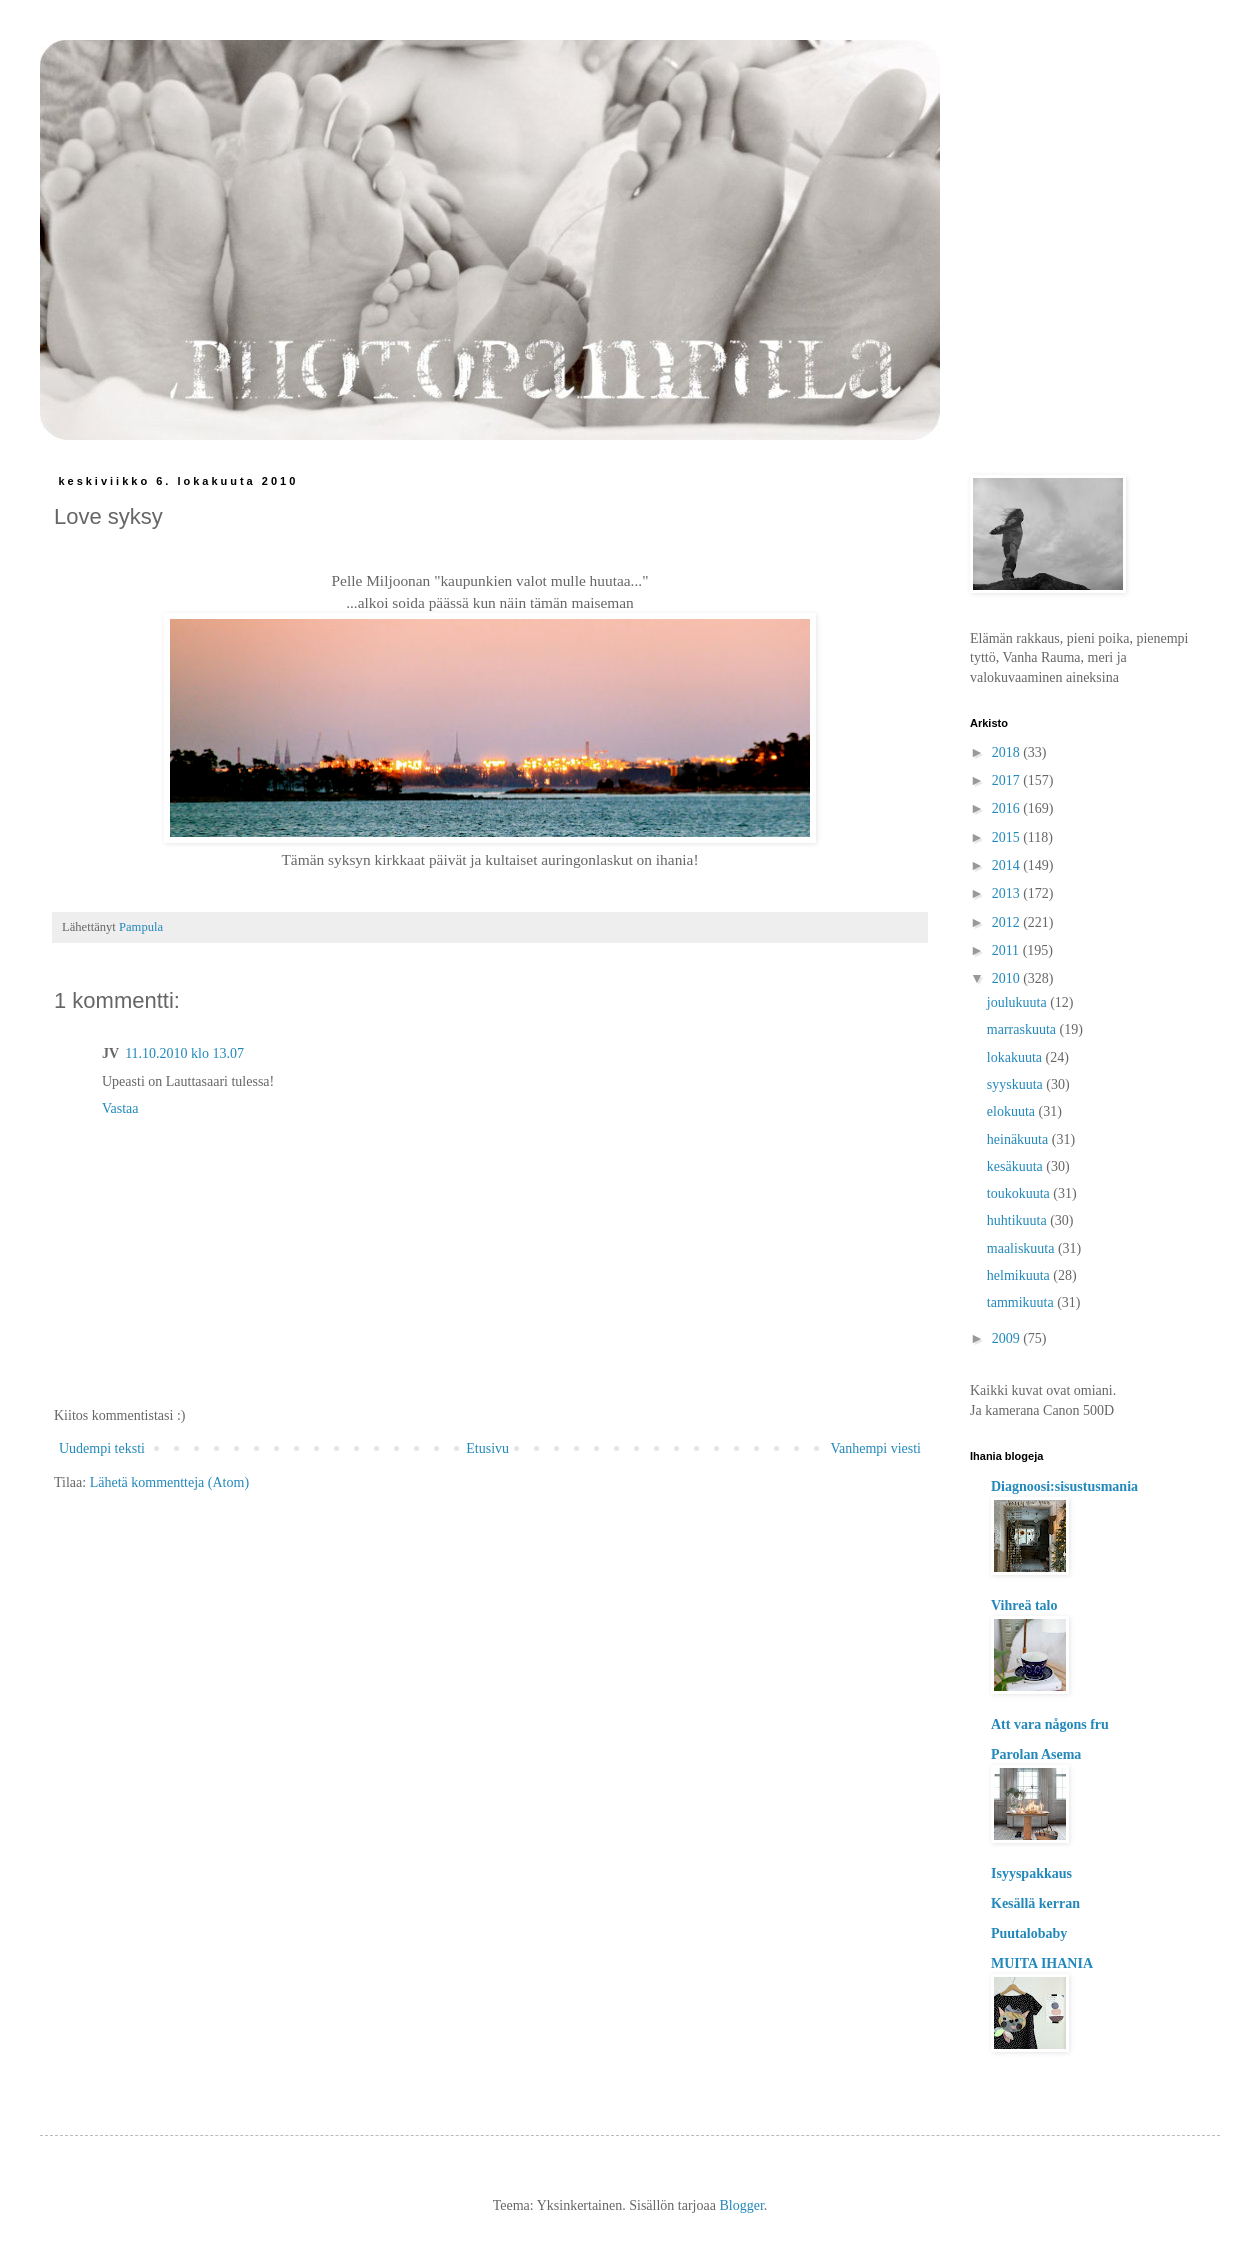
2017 (1008, 780)
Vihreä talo (1024, 1605)
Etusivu (487, 1448)
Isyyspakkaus (1031, 1873)
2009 (1008, 1338)
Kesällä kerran (1035, 1903)
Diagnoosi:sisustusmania (1064, 1486)
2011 (1007, 950)
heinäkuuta (1019, 1139)
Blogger (741, 2205)
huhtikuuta (1018, 1220)
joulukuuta (1018, 1002)
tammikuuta (1022, 1302)
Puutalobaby (1029, 1933)
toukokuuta (1020, 1193)
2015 (1008, 837)
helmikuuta (1020, 1275)
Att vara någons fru (1050, 1724)
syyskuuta (1017, 1084)
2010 (1008, 978)
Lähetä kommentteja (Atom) (169, 1482)
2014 (1008, 865)
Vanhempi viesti (875, 1448)
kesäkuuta (1016, 1166)
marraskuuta (1023, 1029)
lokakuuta (1016, 1057)
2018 (1008, 752)
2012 (1008, 922)
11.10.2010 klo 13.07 (184, 1053)
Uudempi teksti (102, 1448)
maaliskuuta (1022, 1248)
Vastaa (120, 1108)
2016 (1008, 808)
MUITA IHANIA (1042, 1963)
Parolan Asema (1036, 1754)
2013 (1008, 893)
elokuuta (1013, 1111)
